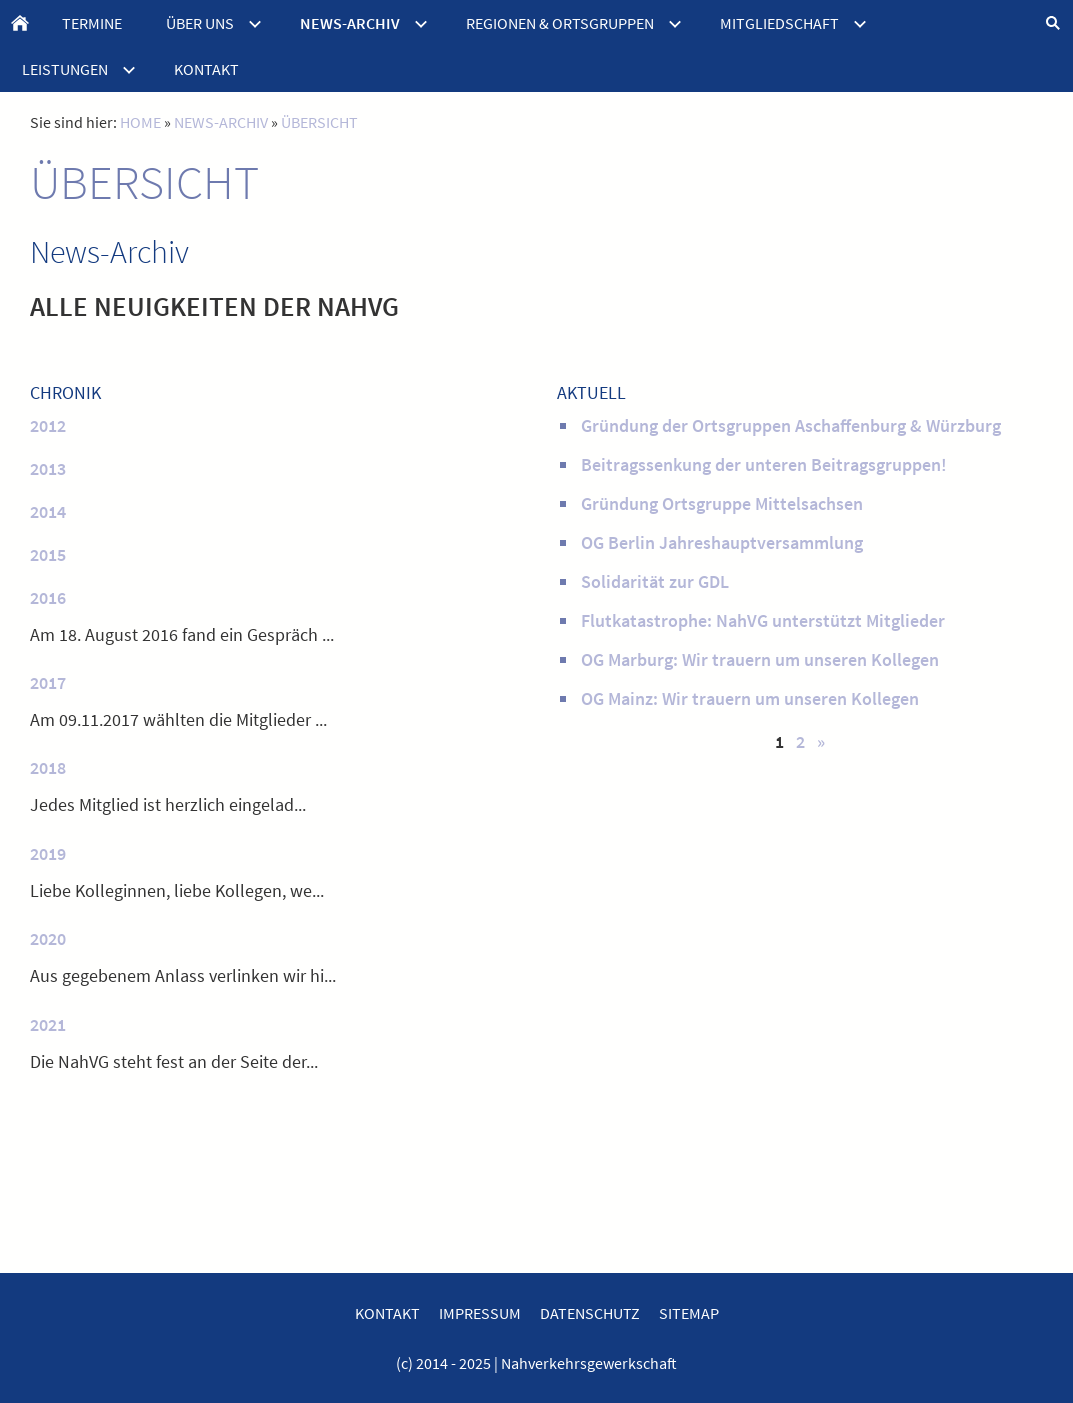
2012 (48, 425)
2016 (48, 597)
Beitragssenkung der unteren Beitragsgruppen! (764, 464)
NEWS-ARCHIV (221, 122)
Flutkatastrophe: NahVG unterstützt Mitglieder (763, 620)
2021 (48, 1024)
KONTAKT (387, 1313)
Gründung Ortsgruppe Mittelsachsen (722, 503)
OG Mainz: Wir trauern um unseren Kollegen (750, 698)
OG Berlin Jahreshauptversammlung (722, 542)
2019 (48, 853)
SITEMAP (689, 1313)
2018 (48, 767)
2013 (48, 468)
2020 (48, 938)
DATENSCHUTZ (590, 1313)
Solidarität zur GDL (655, 581)
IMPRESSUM (480, 1313)
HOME (140, 122)
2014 (48, 511)
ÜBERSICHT (319, 122)
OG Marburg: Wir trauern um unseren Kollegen (760, 659)
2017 (48, 682)
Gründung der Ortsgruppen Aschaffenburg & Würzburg (791, 425)
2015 (48, 554)
